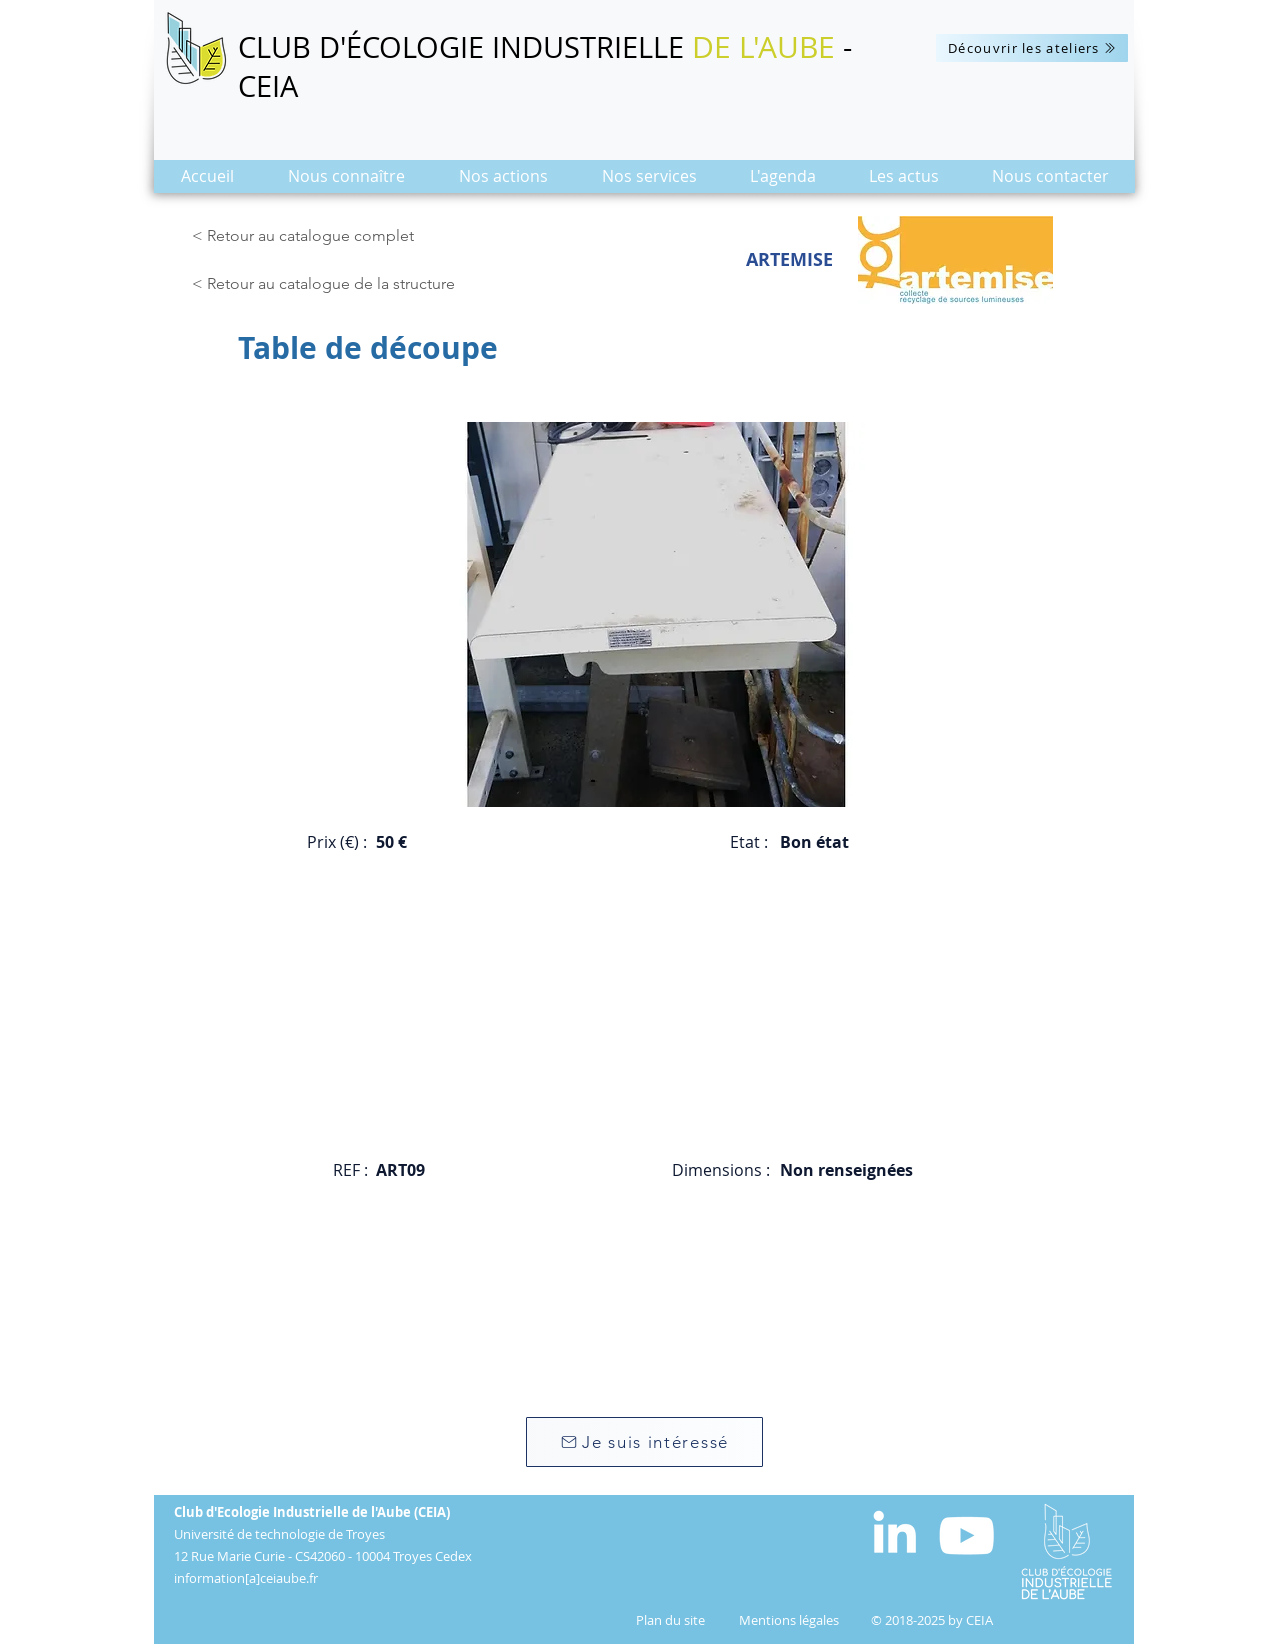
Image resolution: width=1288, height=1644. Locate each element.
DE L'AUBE (763, 47)
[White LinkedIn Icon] (894, 1531)
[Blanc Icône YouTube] (966, 1535)
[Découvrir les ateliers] (1032, 48)
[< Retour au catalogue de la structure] (328, 284)
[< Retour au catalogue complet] (306, 236)
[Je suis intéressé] (644, 1442)
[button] (346, 182)
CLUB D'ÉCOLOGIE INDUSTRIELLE (465, 47)
